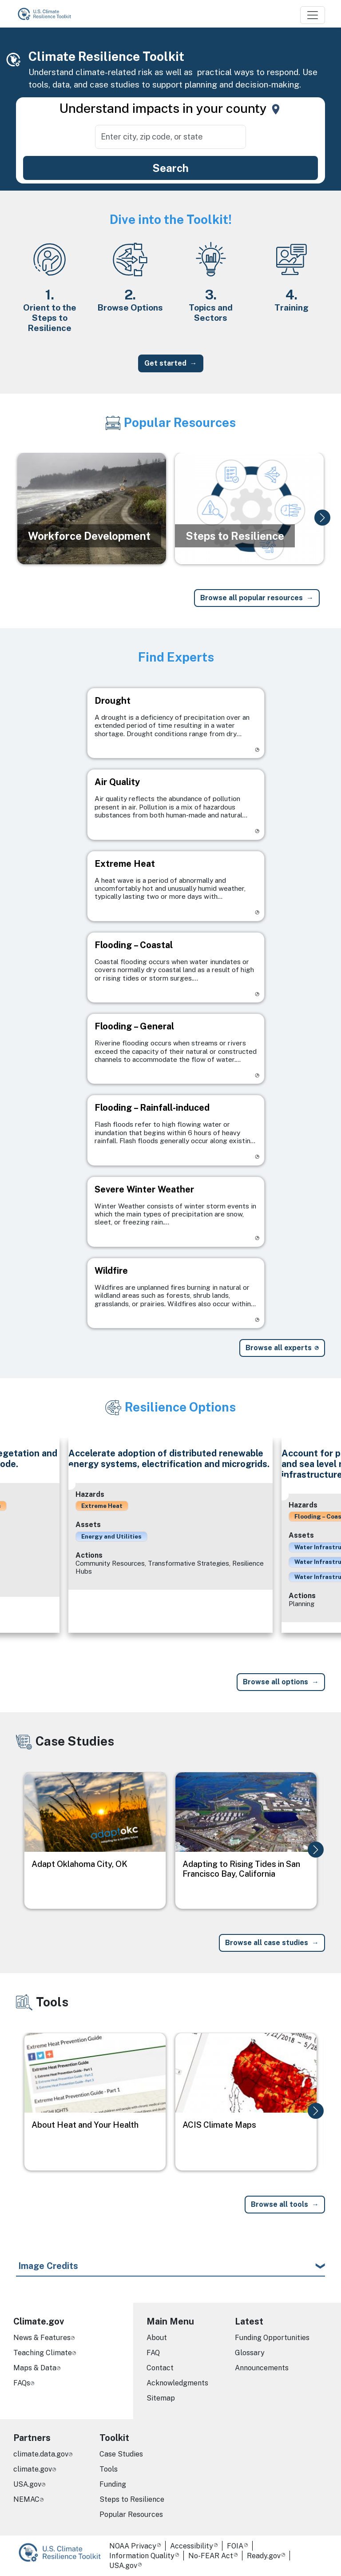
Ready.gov (264, 2556)
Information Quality (141, 2556)
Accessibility (191, 2546)
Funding (112, 2484)
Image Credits (48, 2266)
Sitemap (161, 2398)
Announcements (262, 2368)
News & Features (42, 2337)
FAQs (21, 2383)
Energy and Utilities (111, 1536)
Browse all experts (279, 1348)
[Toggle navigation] (312, 15)
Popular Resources (131, 2514)
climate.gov (32, 2469)
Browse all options (275, 1682)
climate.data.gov (40, 2454)
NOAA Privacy (132, 2546)
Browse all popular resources (251, 598)
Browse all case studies (266, 1942)
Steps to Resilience (131, 2499)
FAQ (153, 2353)
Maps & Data (34, 2368)
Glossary (250, 2353)
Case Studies (121, 2454)
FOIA (235, 2546)
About (157, 2337)
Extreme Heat (102, 1505)
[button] (322, 518)
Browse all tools (279, 2204)
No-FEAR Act (210, 2556)
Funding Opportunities (272, 2337)
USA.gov (27, 2484)
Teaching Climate (42, 2353)
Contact (160, 2368)
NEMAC (26, 2499)
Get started (165, 363)
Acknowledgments (177, 2383)
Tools (108, 2469)
